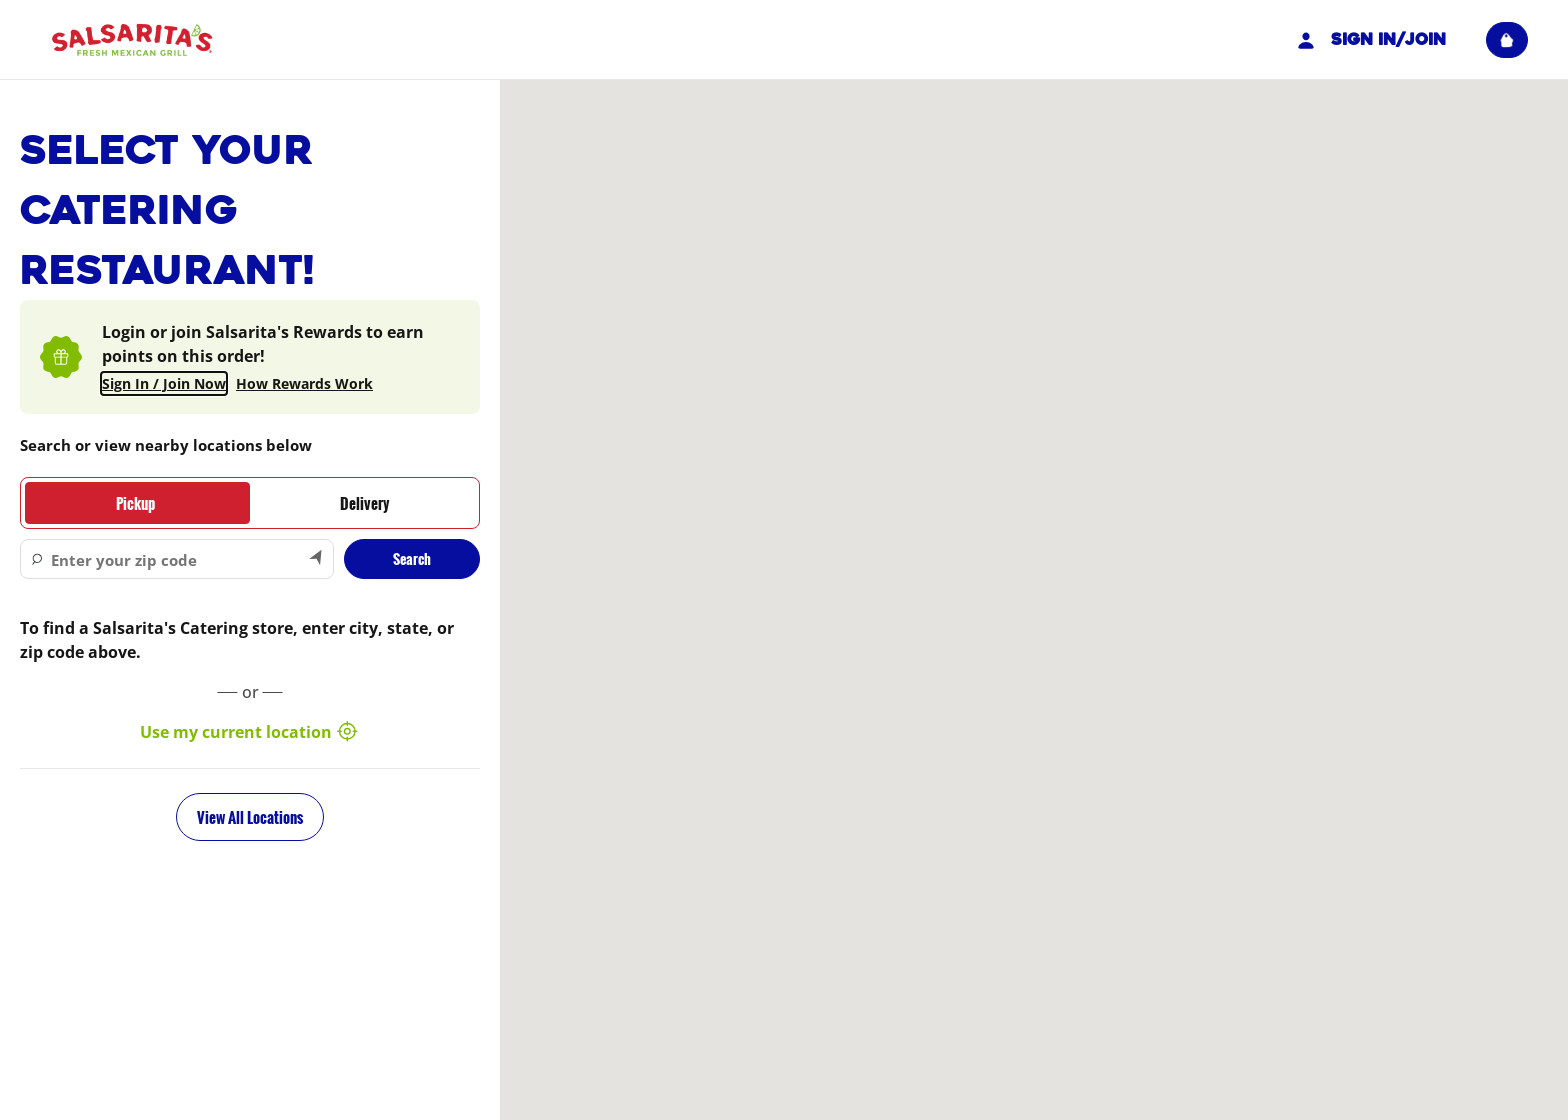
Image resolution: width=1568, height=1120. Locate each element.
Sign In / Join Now (164, 383)
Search (412, 558)
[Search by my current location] (317, 559)
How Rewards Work (304, 383)
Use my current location (250, 732)
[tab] (135, 503)
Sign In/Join (1369, 40)
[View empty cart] (1507, 40)
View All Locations (250, 817)
